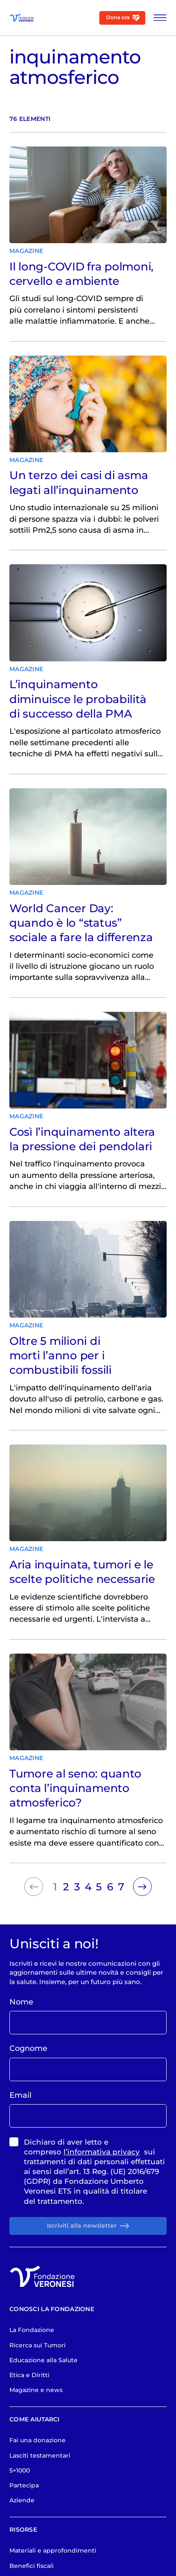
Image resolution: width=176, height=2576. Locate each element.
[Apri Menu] (157, 17)
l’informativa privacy (101, 2212)
